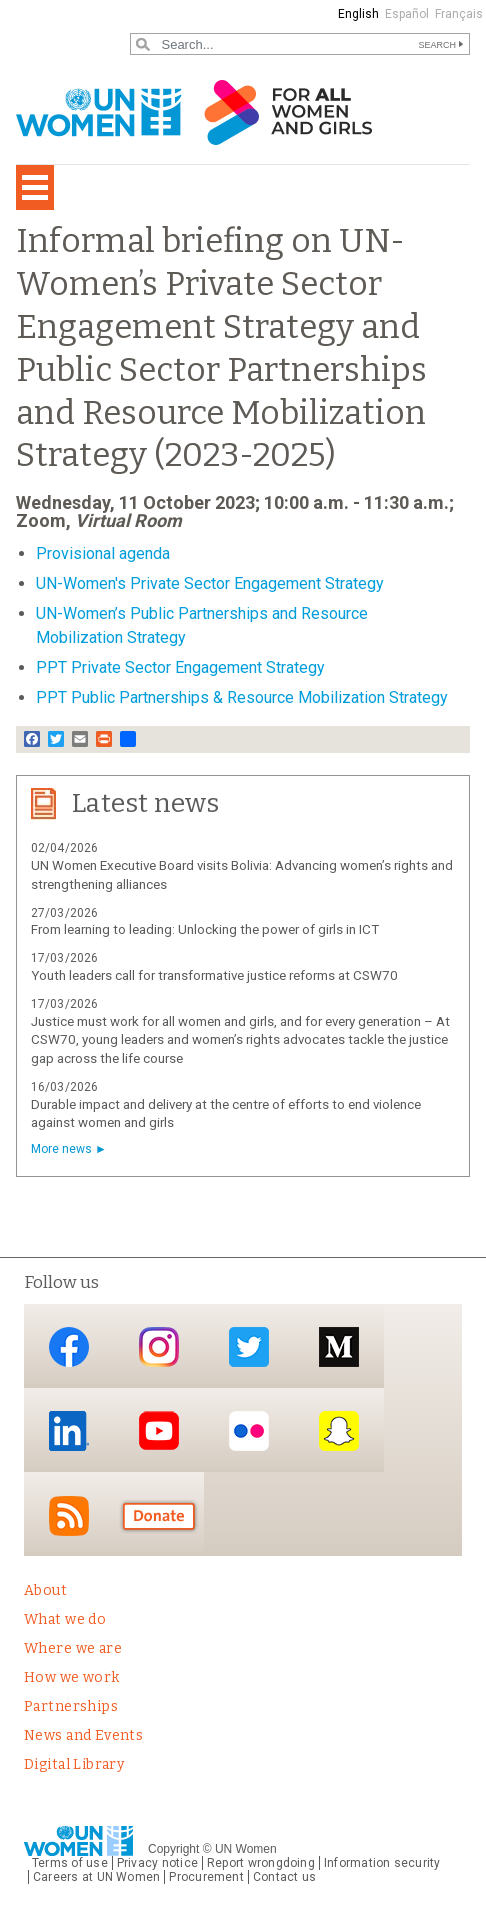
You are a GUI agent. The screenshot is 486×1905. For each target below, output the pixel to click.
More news (61, 1149)
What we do (65, 1619)
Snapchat (339, 1431)
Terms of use (70, 1863)
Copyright (173, 1849)
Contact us (284, 1877)
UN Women (246, 1849)
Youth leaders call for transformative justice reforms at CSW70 (214, 975)
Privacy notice (157, 1863)
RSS (69, 1515)
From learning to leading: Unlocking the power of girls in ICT (205, 929)
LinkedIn (69, 1431)
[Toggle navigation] (35, 187)
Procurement (206, 1877)
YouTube (159, 1431)
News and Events (83, 1735)
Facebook (69, 1347)
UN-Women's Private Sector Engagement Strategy (210, 583)
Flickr (249, 1431)
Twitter (249, 1347)
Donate (159, 1515)
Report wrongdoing (261, 1863)
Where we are (73, 1648)
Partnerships (71, 1706)
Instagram (159, 1347)
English (358, 14)
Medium (339, 1347)
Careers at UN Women (96, 1877)
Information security (382, 1863)
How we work (72, 1677)
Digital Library (74, 1764)
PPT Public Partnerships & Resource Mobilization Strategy (242, 697)
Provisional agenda (103, 553)
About (45, 1590)
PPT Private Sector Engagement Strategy (180, 667)
